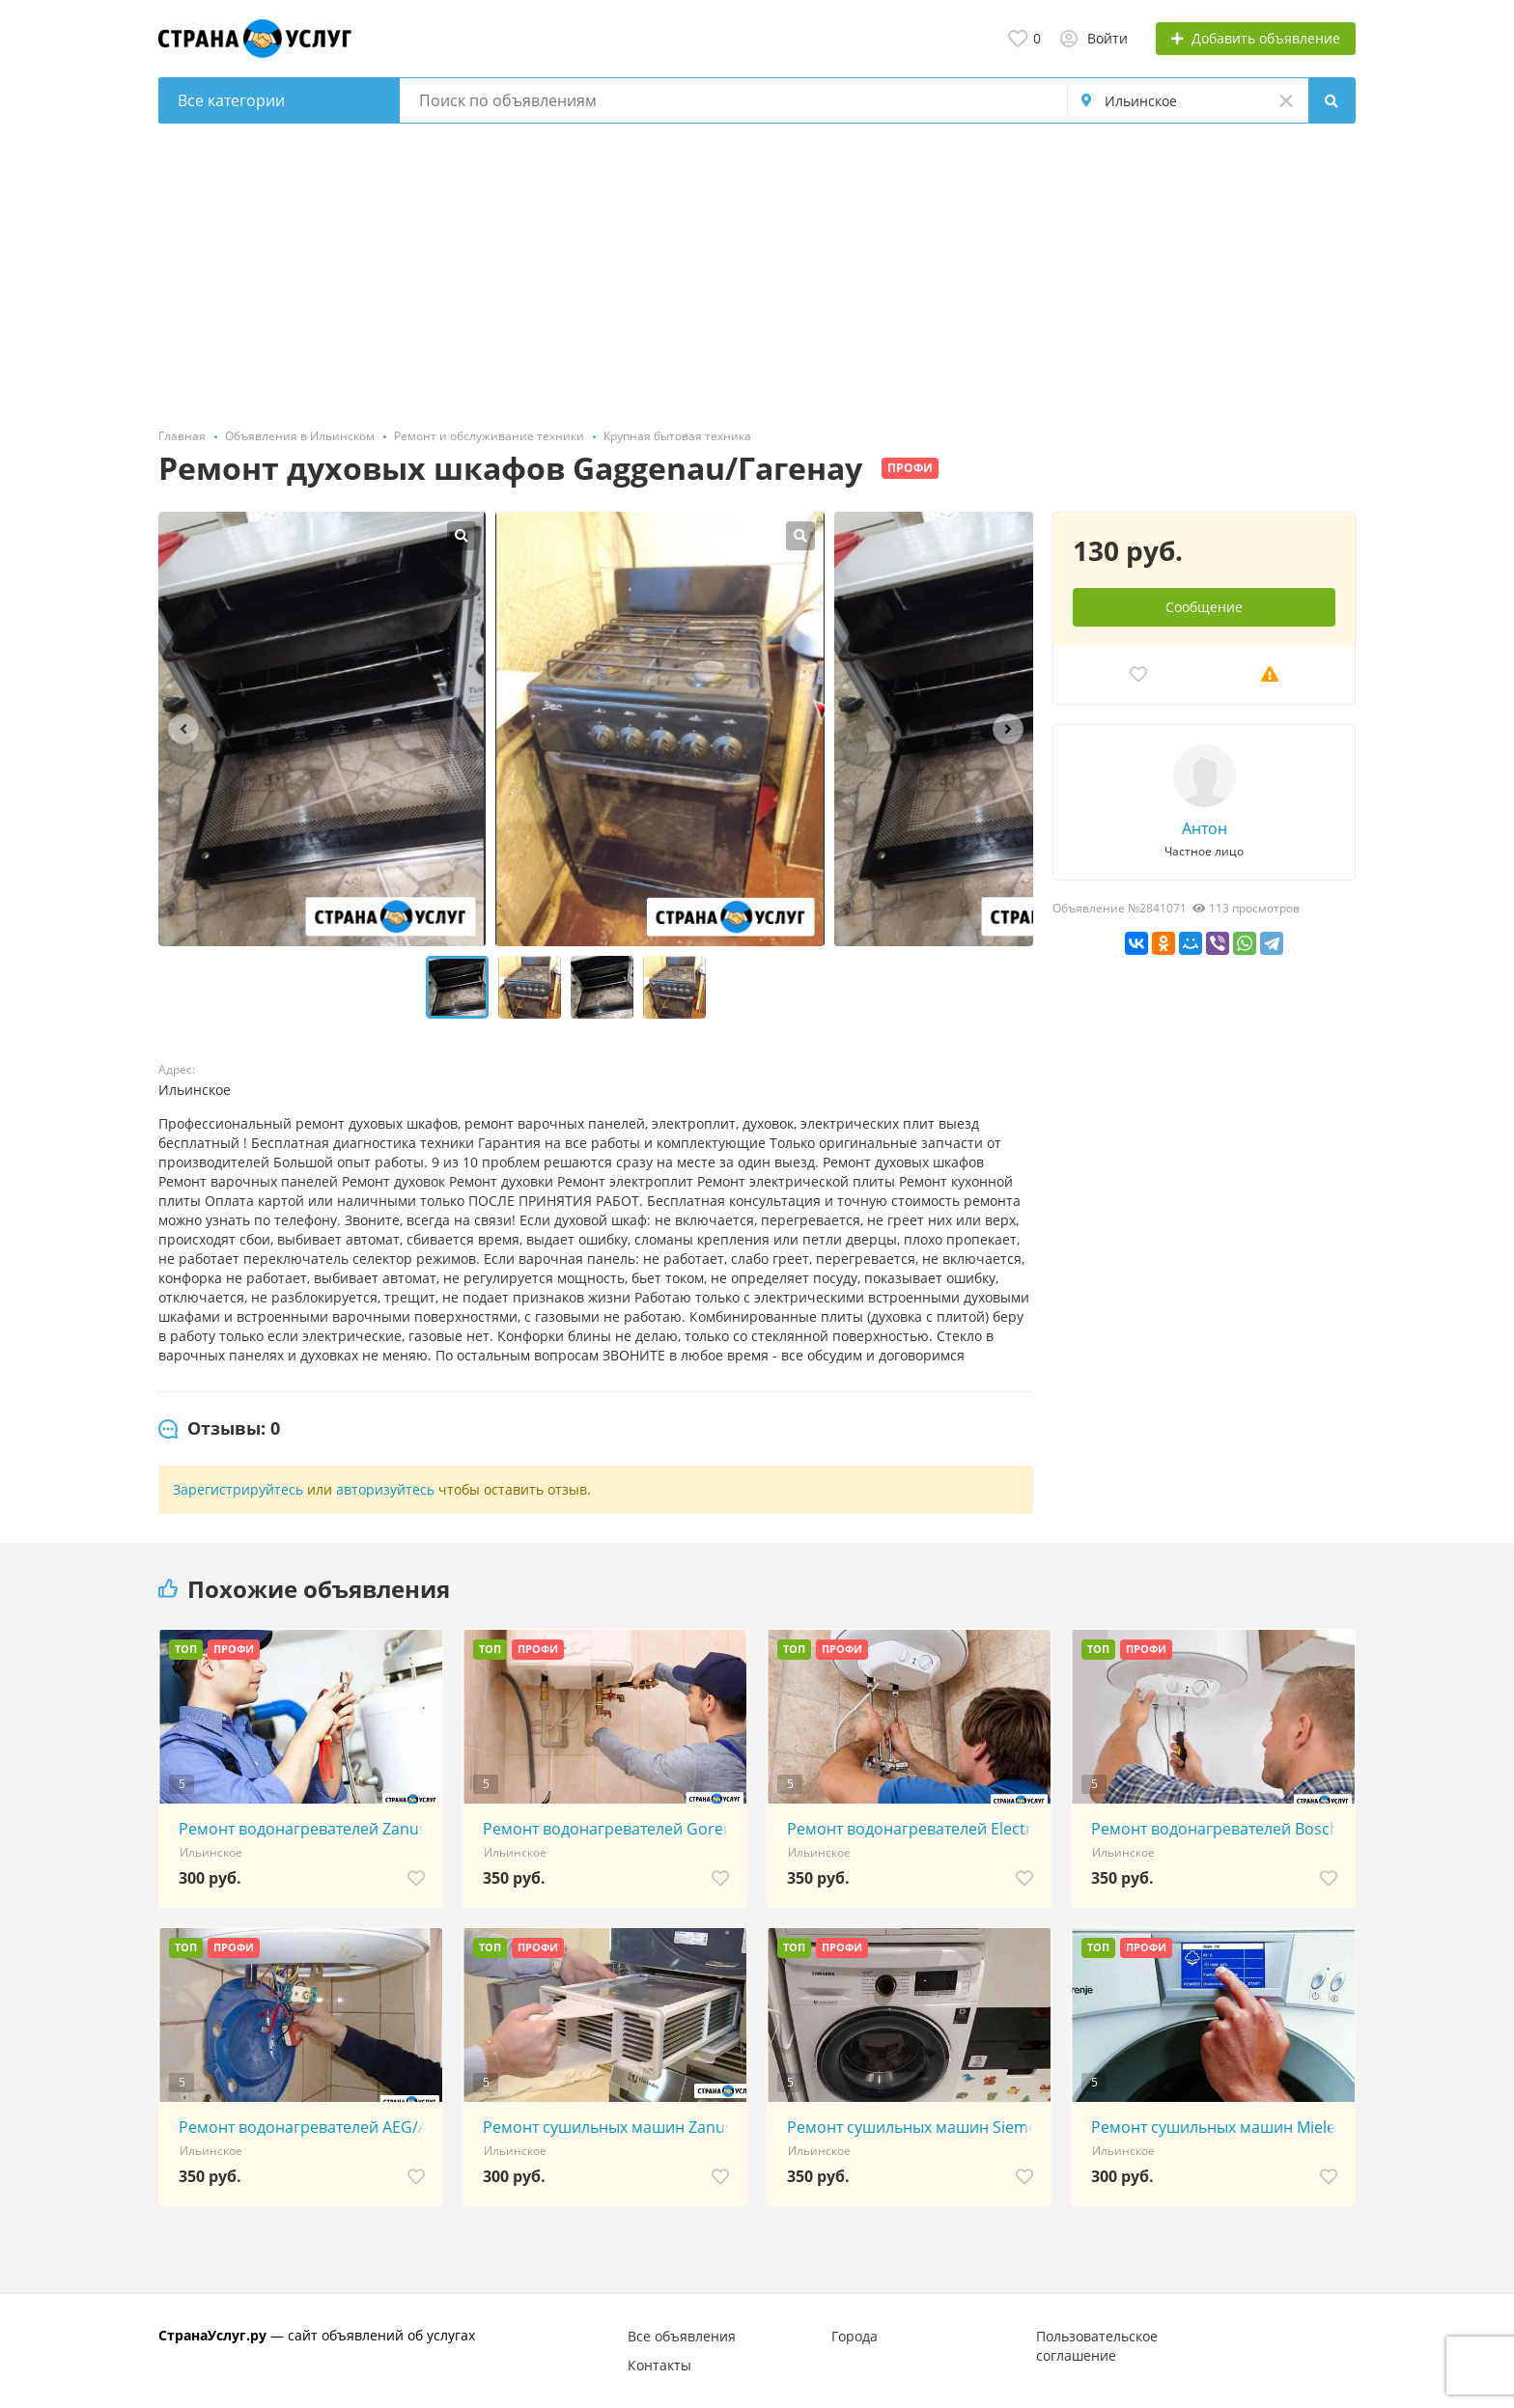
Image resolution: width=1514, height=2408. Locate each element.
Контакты (659, 2365)
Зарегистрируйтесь (238, 1489)
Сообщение (1204, 607)
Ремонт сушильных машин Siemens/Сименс (914, 2127)
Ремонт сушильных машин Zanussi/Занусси (610, 2127)
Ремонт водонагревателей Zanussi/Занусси (306, 1828)
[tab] (219, 1429)
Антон (1204, 828)
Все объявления (682, 2336)
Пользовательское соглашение (1097, 2346)
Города (854, 2336)
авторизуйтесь (385, 1489)
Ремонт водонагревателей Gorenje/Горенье (610, 1828)
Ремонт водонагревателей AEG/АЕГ (306, 2127)
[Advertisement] (757, 268)
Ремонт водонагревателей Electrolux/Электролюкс (914, 1828)
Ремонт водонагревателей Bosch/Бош (1218, 1828)
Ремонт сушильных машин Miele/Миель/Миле (1218, 2127)
